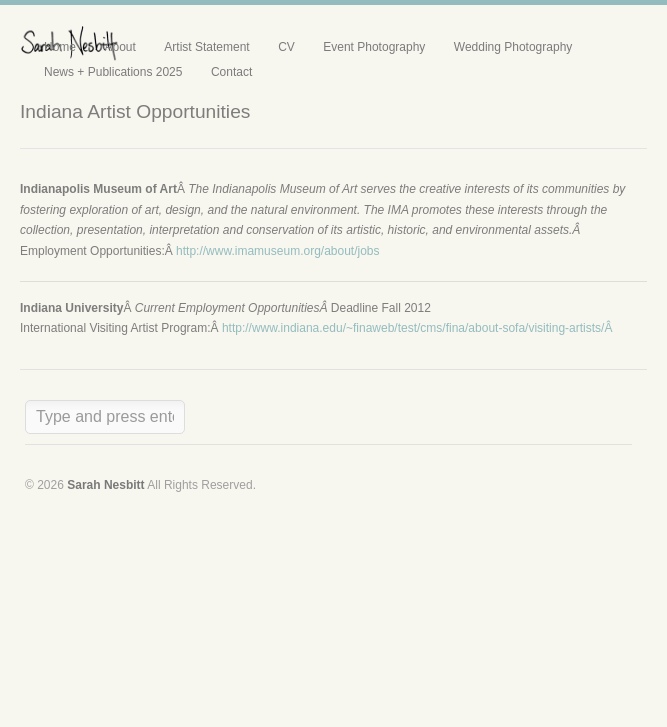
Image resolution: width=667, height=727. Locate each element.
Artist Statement (206, 47)
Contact (231, 72)
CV (286, 47)
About (119, 47)
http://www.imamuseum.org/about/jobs (277, 251)
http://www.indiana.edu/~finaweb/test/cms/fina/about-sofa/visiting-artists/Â (419, 328)
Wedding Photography (513, 47)
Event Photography (374, 47)
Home (60, 47)
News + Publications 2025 (113, 72)
